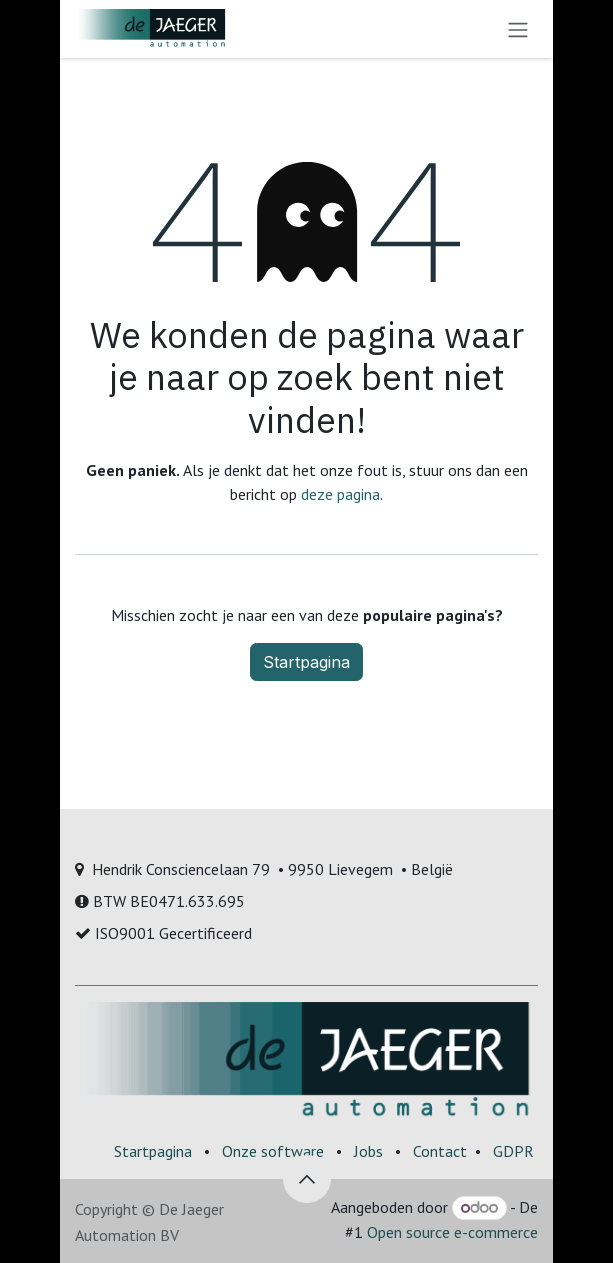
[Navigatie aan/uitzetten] (518, 29)
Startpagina (306, 662)
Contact (440, 1151)
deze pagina (340, 494)
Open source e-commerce (452, 1232)
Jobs (368, 1151)
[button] (307, 1179)
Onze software (273, 1151)
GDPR (513, 1151)
